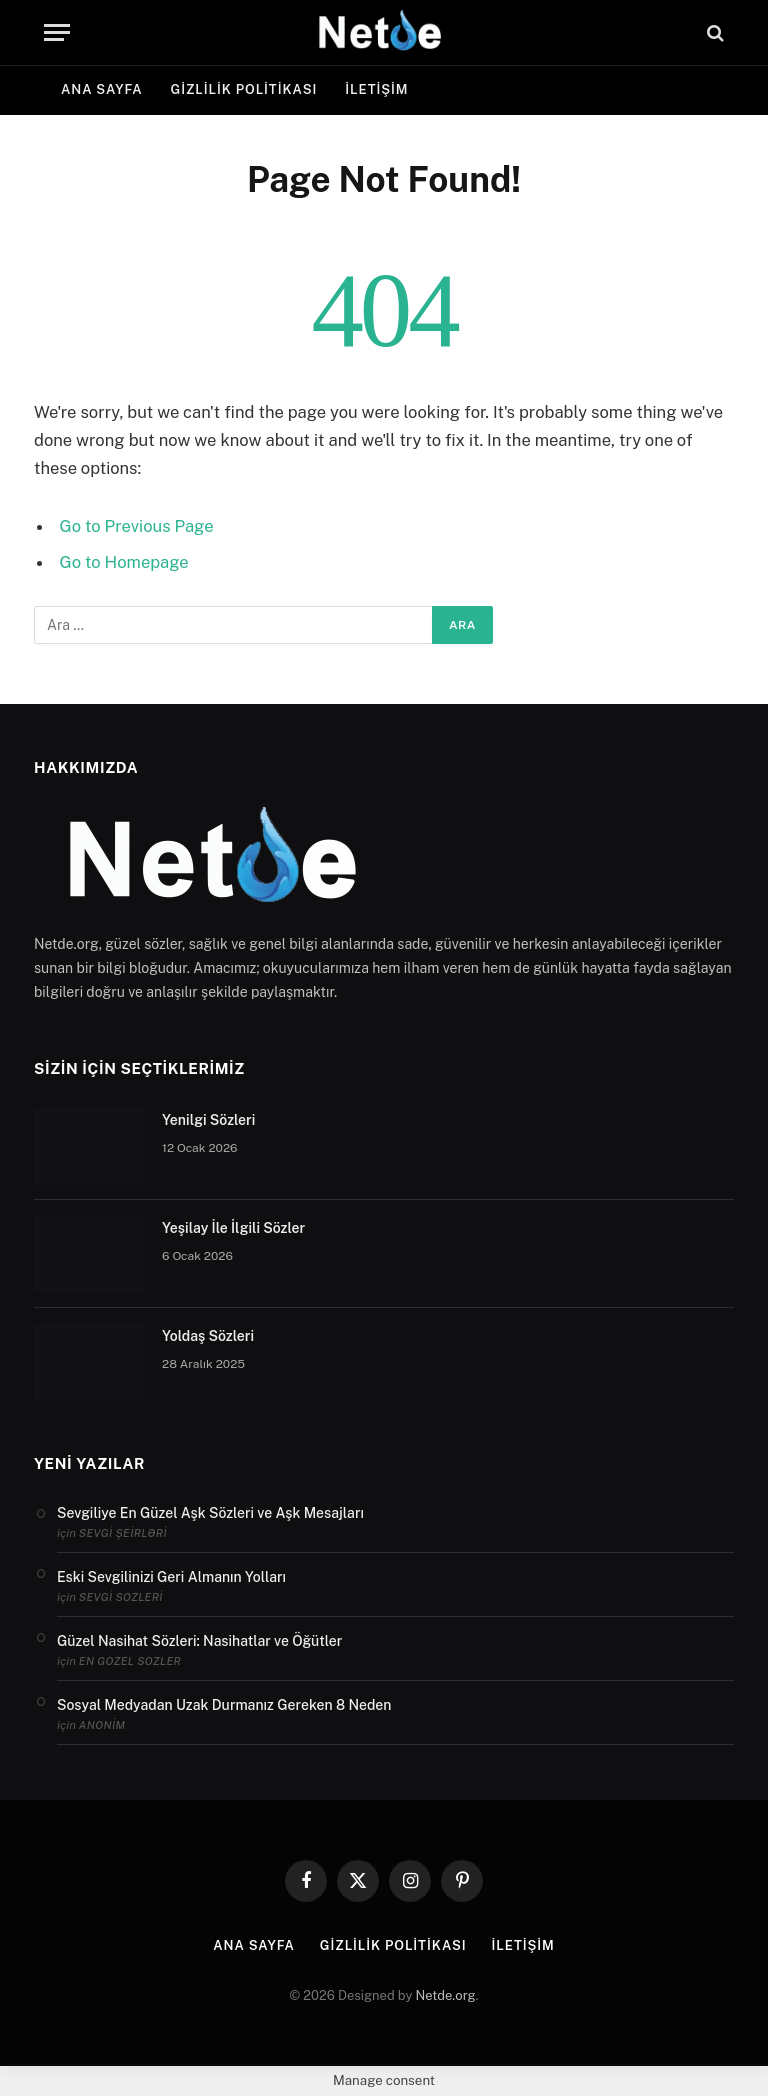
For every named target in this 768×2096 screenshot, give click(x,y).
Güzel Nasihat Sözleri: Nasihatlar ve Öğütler (199, 1641)
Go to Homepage (124, 562)
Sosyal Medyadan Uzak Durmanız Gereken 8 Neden (224, 1705)
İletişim (376, 89)
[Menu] (57, 32)
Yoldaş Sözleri (208, 1336)
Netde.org (446, 1995)
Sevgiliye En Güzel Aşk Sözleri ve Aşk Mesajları (210, 1513)
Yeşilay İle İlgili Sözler (233, 1228)
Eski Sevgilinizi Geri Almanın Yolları (171, 1577)
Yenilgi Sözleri (208, 1120)
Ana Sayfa (102, 89)
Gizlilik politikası (244, 89)
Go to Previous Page (137, 526)
